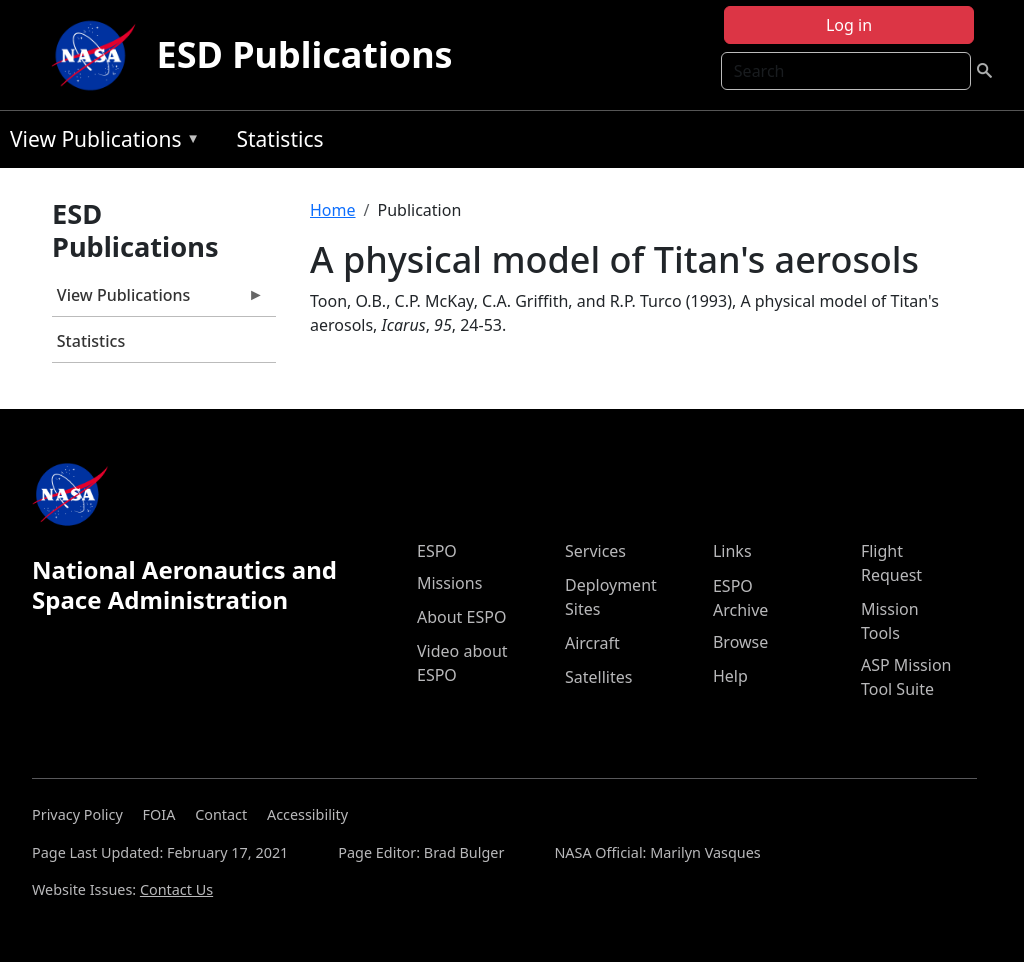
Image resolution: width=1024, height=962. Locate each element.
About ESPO (461, 617)
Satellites (598, 677)
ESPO (437, 551)
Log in (849, 25)
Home (333, 210)
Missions (449, 583)
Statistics (279, 139)
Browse (740, 642)
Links (732, 551)
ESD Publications (304, 54)
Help (730, 676)
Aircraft (592, 643)
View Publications (100, 142)
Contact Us (176, 889)
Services (595, 551)
